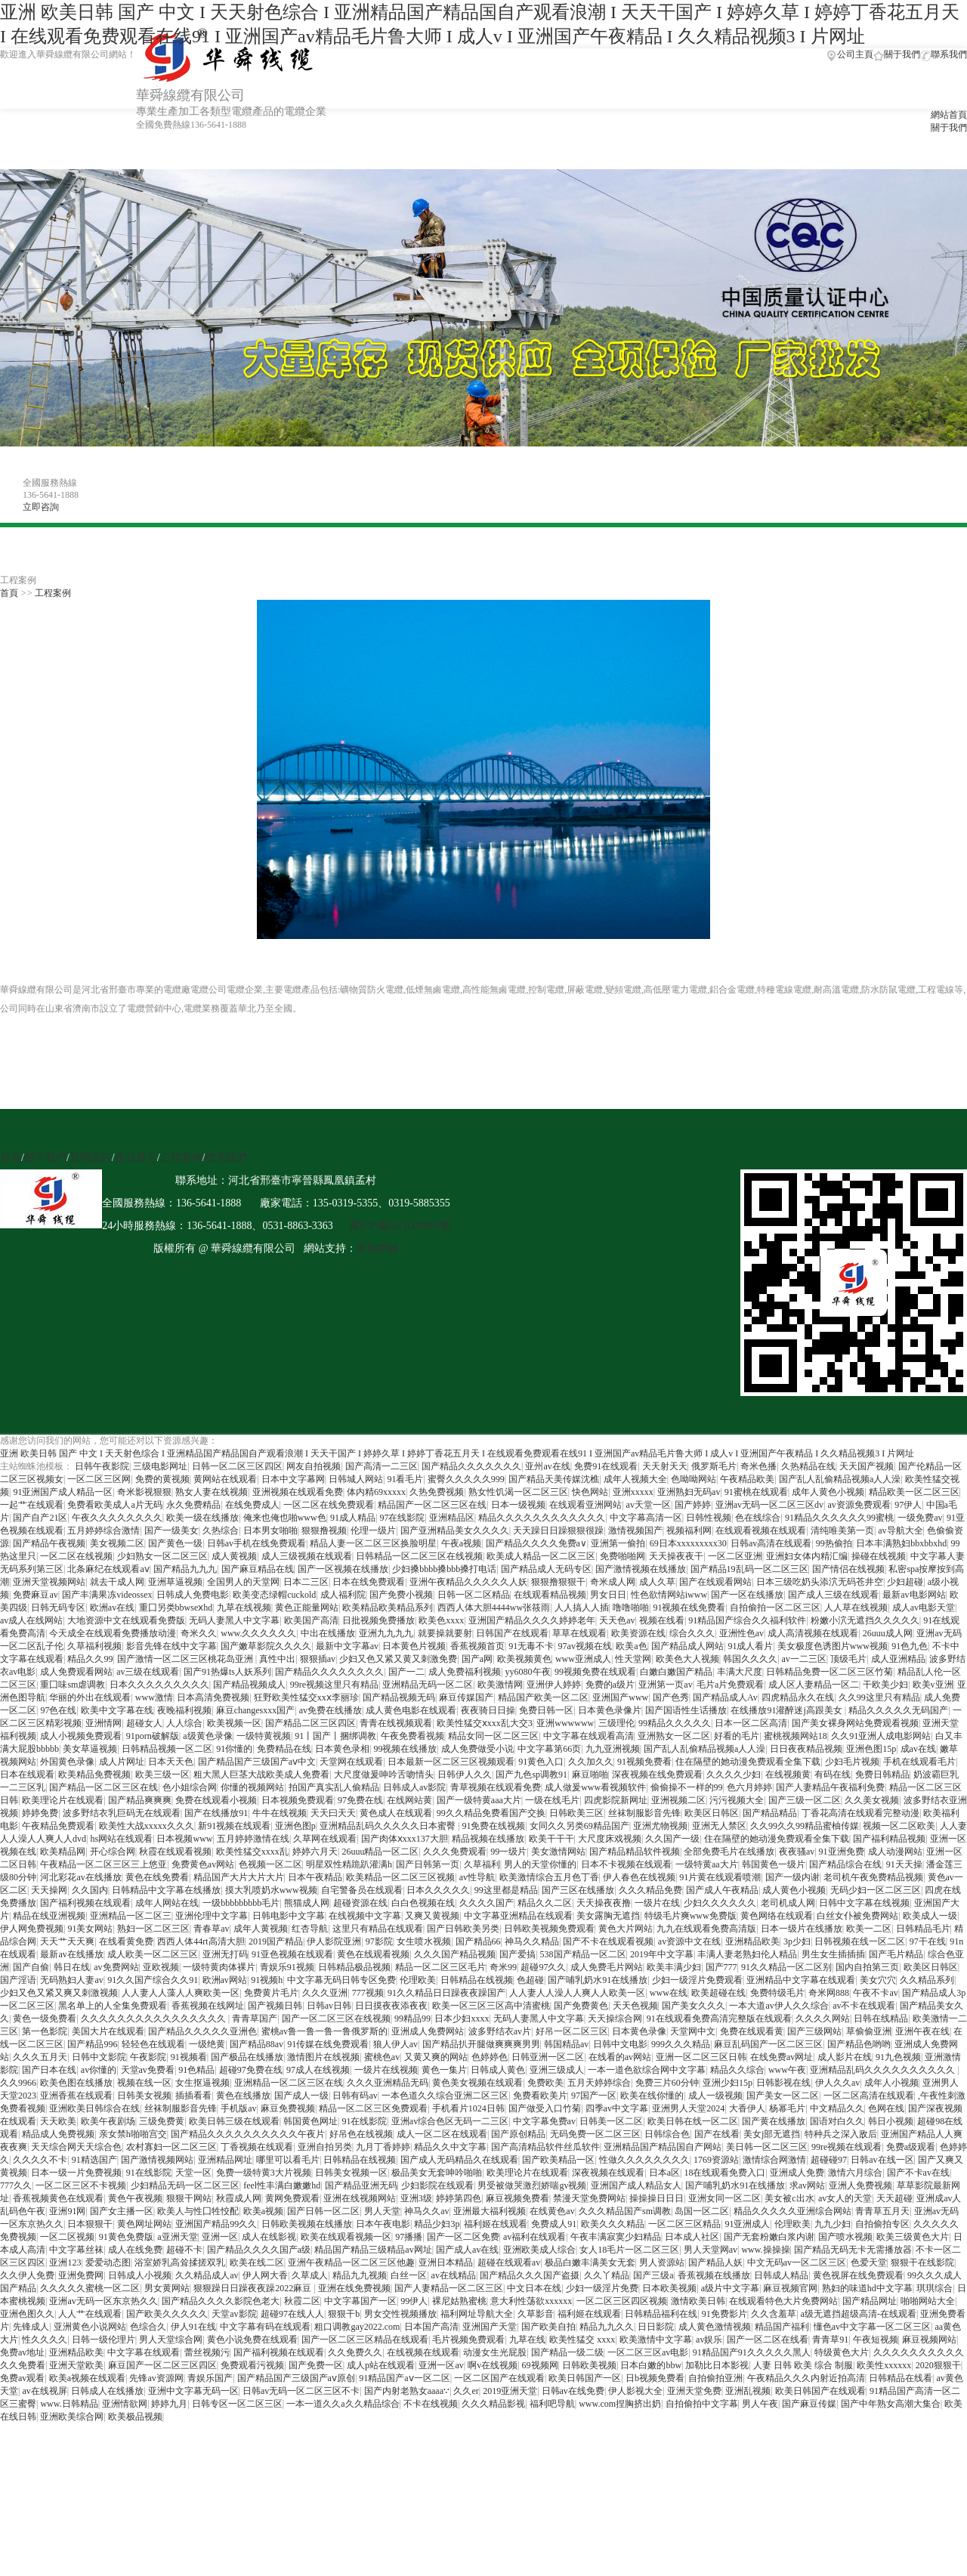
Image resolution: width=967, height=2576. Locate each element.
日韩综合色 (667, 2134)
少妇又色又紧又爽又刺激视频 (59, 1993)
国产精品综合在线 (845, 1864)
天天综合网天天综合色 (76, 2147)
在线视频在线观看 (423, 2352)
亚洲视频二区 (678, 1800)
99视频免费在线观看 (595, 1671)
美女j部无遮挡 (771, 2134)
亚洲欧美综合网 (71, 2416)
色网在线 (886, 2108)
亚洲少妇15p (727, 2082)
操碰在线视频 (878, 1556)
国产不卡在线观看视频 (608, 1941)
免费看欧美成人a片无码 (114, 1505)
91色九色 (909, 1646)
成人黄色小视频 (794, 1890)
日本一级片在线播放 (801, 1928)
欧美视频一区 (234, 1723)
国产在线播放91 (216, 1813)
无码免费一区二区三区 (595, 2134)
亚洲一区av (441, 2365)
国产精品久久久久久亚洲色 (202, 2031)
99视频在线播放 (405, 1749)
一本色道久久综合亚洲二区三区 (445, 2095)
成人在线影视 (269, 2237)
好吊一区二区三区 (572, 2031)
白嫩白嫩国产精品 (676, 1671)
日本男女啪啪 (270, 1530)
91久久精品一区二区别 (786, 1967)
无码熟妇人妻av (71, 1980)
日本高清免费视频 (213, 1697)
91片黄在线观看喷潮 (720, 1877)
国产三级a (653, 2275)
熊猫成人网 (306, 1903)
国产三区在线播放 (578, 1890)
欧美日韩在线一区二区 (692, 2121)
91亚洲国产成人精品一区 (63, 1492)
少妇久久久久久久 (720, 1903)
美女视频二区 (117, 1543)
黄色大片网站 (625, 1928)
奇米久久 (199, 1633)
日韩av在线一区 (882, 2159)
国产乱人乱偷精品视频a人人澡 (840, 1479)
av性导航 (477, 1877)
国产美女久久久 (693, 2005)
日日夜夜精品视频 (806, 1749)
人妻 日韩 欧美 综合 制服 (803, 2365)
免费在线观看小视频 (216, 1800)
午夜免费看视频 (412, 1736)
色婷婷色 (489, 2057)
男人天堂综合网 (170, 2339)
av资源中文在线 (689, 1941)
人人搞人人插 (582, 1607)
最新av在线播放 (71, 1954)
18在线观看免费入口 (724, 2172)
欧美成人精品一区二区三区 (541, 1556)
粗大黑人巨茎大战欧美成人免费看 (261, 1774)
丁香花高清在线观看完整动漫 (860, 1813)
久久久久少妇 (733, 1774)
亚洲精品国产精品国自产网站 (662, 2147)
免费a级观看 (910, 2147)
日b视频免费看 (655, 2378)
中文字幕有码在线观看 (265, 2326)
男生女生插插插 (833, 1954)
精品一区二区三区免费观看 (373, 2108)
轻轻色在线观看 (153, 2044)
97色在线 (58, 1710)
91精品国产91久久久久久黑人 (752, 2352)
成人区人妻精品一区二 (813, 1684)
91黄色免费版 (126, 2237)
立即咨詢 (41, 507)
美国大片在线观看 (108, 2031)
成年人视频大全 (635, 1479)
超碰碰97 (829, 2159)
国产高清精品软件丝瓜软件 (545, 2147)
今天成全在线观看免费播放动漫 (112, 1633)
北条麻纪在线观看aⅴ (108, 1569)
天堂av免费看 (148, 2070)
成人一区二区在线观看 (442, 2134)
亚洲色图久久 (27, 2314)
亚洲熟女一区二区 (674, 1736)
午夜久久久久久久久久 (117, 1517)
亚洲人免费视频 (860, 2185)
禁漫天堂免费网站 (589, 2198)
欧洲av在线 (112, 1607)
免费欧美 (545, 2082)
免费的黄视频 (162, 1479)
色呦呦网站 (693, 1479)
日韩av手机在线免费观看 (256, 1543)
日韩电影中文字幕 (288, 1915)
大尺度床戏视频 (609, 1838)
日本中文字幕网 (293, 1479)
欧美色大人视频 (687, 1659)
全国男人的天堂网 (243, 1582)
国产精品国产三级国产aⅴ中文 (257, 1761)
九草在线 (527, 2339)
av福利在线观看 (534, 2237)
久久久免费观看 (455, 1851)
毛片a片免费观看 (730, 1684)
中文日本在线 (534, 2288)
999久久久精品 (680, 2044)
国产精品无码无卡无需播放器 (853, 2249)
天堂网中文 (692, 2031)
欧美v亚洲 (933, 1684)
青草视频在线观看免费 (495, 1787)
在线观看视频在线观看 (760, 1530)
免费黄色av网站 (202, 1864)
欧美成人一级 (930, 1915)
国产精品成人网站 (687, 1646)
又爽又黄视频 (432, 1915)
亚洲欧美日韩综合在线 (94, 2108)
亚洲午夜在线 (922, 2031)
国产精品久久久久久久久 (471, 1466)
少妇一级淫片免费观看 (697, 1980)
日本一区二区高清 (751, 1723)
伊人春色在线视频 (639, 1877)
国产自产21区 (40, 1517)
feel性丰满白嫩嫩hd (281, 2185)
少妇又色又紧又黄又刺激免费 (398, 1659)
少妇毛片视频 (852, 1761)
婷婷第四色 (458, 2198)
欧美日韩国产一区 (584, 2378)
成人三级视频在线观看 (306, 1556)
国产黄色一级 (175, 1543)
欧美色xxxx (441, 1620)
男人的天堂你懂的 (540, 1864)
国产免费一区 (316, 2365)
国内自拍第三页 (867, 1967)
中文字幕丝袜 (76, 2249)
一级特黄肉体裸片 (219, 1967)
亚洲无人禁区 (719, 1826)
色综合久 (148, 2326)
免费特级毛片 (777, 1993)
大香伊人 (747, 2108)
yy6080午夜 (528, 1671)
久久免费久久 (355, 2352)
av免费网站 (116, 1967)
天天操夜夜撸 (603, 1903)
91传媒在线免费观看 (328, 2044)
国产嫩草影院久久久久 (266, 1646)
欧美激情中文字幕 (655, 2339)
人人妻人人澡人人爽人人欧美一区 (577, 1993)
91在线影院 (364, 2121)
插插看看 (193, 2095)
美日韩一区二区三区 (767, 2147)
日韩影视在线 (783, 2082)
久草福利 (482, 1864)
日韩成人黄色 (498, 2070)
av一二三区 (804, 1659)
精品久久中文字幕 (450, 2147)
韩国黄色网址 (310, 2121)
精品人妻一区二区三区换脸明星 (373, 1543)
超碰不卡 (184, 2249)
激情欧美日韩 (698, 2301)
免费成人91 (553, 2224)
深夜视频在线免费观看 (657, 1774)
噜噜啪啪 (631, 1607)
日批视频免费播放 (378, 1620)
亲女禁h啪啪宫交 (133, 2134)
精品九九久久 (606, 2326)
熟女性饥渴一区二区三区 (518, 1492)
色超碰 (530, 1980)
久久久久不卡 (40, 2159)
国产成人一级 (301, 2095)
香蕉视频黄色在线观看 (58, 2198)
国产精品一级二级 (567, 2352)
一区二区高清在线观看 (868, 2095)
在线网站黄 (409, 1800)
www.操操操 (765, 2249)
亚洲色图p (295, 1826)
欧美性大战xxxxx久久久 (146, 1826)
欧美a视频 (263, 2211)
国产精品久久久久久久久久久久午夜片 (248, 2134)
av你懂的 (98, 2070)
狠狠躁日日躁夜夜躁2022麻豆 (253, 2288)
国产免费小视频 (401, 1594)
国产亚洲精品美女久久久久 (454, 1530)
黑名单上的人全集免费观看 (112, 2005)
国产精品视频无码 (399, 1697)
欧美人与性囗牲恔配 (198, 2211)
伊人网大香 (265, 2275)
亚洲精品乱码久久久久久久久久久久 (883, 2070)
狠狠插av (317, 1659)
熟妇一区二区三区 (153, 1928)
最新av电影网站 (913, 1594)
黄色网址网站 (144, 2224)
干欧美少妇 (885, 1684)
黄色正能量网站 (306, 1607)
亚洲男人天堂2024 (688, 2108)
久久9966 (18, 2082)
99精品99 (412, 2018)
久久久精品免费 (650, 1890)
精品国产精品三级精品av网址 (372, 2249)
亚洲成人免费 (797, 2172)
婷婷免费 (40, 1813)
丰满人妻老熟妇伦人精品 (747, 1954)
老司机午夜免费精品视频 (873, 1877)
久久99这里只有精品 (879, 1697)
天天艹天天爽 (67, 1941)
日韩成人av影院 (414, 1787)
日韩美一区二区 (611, 2121)
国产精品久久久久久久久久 (329, 1671)
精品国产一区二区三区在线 (432, 1505)
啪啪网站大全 (928, 2301)
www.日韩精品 (68, 2403)
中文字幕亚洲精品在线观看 (518, 1915)
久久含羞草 (773, 2314)
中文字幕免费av (544, 2121)
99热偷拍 (834, 1543)
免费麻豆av (35, 1594)
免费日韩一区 (546, 1710)
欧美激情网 (500, 1684)
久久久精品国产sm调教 (625, 2211)
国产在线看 (717, 2134)
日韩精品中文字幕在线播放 (166, 1890)
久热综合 (220, 1530)
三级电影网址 (160, 1466)
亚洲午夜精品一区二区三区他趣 (351, 2262)
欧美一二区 (868, 1928)
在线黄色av (552, 2211)
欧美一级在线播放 (202, 1517)
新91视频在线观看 (234, 1826)
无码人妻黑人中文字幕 (234, 1620)
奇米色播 (758, 1466)
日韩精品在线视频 (476, 1980)
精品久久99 (90, 1659)
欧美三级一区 (162, 1774)
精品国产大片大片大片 (238, 1877)
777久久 (16, 2185)
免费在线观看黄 (751, 2031)
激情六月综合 (855, 2172)
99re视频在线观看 (846, 2147)
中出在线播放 (328, 1633)
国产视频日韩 (275, 2005)
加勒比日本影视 (717, 2365)
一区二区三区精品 (684, 2224)
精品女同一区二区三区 (493, 1736)
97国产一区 (593, 2095)
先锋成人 (31, 2326)
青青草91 (830, 2339)
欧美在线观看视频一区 (346, 2237)
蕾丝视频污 (207, 2352)
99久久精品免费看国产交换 (491, 1813)
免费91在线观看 (606, 1466)
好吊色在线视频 (361, 2134)
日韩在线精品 (881, 2018)
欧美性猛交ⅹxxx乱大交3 (485, 1723)
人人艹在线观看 (90, 2314)
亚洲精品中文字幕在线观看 (800, 1980)
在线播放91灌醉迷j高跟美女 (787, 1710)
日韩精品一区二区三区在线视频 (419, 1556)
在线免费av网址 (781, 2057)
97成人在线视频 (318, 2070)
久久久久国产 (486, 1903)
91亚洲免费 (841, 1851)
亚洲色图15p (871, 1749)
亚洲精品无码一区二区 (427, 1684)
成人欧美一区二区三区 (152, 1954)
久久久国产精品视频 (455, 1954)
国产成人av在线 (467, 2249)
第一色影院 (44, 2031)
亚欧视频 (161, 1967)
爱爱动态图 (108, 2262)
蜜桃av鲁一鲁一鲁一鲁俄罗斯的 (324, 2031)
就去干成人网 (117, 1582)
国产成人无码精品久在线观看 (459, 2159)
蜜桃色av (382, 2057)
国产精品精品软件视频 (634, 1851)
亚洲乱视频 (748, 2391)
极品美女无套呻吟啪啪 (436, 2172)
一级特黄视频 (263, 1736)
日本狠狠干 (90, 2224)
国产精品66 (478, 1941)
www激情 (154, 1697)
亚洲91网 (67, 2211)
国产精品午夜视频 (49, 1543)
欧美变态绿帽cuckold (274, 1594)
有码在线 (832, 1774)
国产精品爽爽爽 (139, 1800)
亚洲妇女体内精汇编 (807, 1556)
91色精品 (196, 2070)
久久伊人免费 (27, 2275)
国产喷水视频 (845, 2237)
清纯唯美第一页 (842, 1530)
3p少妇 (797, 1941)
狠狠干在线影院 (922, 2262)
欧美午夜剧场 (108, 2121)
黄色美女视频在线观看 (477, 2082)
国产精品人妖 (715, 2262)
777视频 (368, 1993)
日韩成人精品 (781, 2275)
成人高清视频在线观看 (813, 1633)
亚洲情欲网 (124, 2403)
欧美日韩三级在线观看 (234, 2121)
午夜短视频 (875, 2339)
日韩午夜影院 (102, 1466)
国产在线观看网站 (715, 1582)
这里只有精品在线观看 (377, 1928)
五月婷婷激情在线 (253, 1838)
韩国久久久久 (750, 1659)
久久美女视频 (872, 1800)
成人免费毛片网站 (606, 1967)
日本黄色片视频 (414, 1646)
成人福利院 (343, 1594)
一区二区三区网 (99, 1479)
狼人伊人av (395, 2044)
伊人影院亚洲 (334, 1941)
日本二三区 (306, 1582)
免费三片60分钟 (667, 2082)
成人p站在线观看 (381, 2365)
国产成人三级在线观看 (833, 1594)
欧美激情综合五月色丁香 (549, 1877)
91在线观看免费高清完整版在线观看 (719, 2018)
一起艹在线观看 (31, 1505)
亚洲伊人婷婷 (554, 1684)
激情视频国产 (635, 1530)
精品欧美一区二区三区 (914, 1492)
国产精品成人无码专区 (546, 1569)
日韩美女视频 (144, 2095)
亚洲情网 (103, 1723)
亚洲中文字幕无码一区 (193, 2391)
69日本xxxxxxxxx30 (688, 1543)
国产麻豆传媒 (809, 2403)
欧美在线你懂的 (652, 2095)
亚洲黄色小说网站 (90, 2326)
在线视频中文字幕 (365, 1915)
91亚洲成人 (747, 2224)
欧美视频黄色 (524, 1659)
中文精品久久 (837, 2108)
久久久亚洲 (325, 1993)
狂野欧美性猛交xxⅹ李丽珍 (306, 1697)
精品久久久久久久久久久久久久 (541, 1517)
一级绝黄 (207, 2044)
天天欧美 (58, 2121)
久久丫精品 (606, 2275)
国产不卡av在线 (918, 2172)
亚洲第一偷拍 (618, 1543)
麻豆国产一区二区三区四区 (162, 2365)
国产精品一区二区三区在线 (103, 1787)
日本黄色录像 (639, 2031)
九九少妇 (832, 2224)
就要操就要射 (445, 1633)
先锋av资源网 (156, 2378)
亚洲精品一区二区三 (130, 1915)
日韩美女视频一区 (351, 2172)
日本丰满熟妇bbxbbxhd (901, 1543)
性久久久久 (44, 2339)
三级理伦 (616, 1723)
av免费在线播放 (330, 1710)
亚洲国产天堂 (489, 2326)
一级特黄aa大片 (706, 1864)
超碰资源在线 (360, 1903)
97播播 (408, 2237)
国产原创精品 (518, 2134)
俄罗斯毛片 (714, 1466)
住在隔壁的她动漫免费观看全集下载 (747, 1761)
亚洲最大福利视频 (489, 2211)
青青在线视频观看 (396, 1723)
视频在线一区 (144, 2082)
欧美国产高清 (311, 1620)
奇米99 (503, 1967)
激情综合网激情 (774, 2159)
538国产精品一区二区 (583, 1954)
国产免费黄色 (581, 2005)
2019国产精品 (276, 1941)
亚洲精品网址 (225, 2159)
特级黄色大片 (841, 2352)
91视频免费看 (644, 1761)
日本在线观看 (27, 1774)
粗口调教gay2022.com (357, 2326)
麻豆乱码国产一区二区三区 (768, 2044)
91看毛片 (405, 1479)
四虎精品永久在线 (798, 1697)
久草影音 (535, 2314)
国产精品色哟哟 (859, 2044)
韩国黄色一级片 (773, 1864)
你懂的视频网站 (252, 1787)
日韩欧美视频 (589, 2365)
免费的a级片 (610, 1684)
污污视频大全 (736, 1800)
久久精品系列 (927, 1980)
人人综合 (184, 1723)
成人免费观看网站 (76, 1671)
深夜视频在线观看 (608, 2172)
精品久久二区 (544, 1903)
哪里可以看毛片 (288, 2159)
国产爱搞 (517, 1954)
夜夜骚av (796, 1851)
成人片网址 (121, 1761)
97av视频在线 (585, 1646)
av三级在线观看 (147, 1671)
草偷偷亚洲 (868, 2031)
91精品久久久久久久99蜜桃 (839, 1517)
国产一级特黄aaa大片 (479, 1800)
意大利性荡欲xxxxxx (531, 2301)
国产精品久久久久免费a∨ (536, 1543)
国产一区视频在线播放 (343, 1569)
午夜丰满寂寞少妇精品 (615, 2237)
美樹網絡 (378, 1248)
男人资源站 (661, 2262)
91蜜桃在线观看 (756, 1492)
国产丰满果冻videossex (107, 1594)
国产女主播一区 (121, 2211)
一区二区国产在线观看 (499, 2378)
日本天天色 (170, 1761)
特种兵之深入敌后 (841, 2134)
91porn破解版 (152, 1736)
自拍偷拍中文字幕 (702, 2403)
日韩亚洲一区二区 (547, 2057)
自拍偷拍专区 (882, 2224)
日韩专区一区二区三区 (237, 2403)
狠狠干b (344, 2314)
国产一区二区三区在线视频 (336, 2018)
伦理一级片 (373, 1530)
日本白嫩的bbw (650, 2365)
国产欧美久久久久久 (167, 2314)
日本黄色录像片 (609, 1710)
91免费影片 (724, 2314)
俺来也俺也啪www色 (284, 1517)
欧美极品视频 (135, 2416)
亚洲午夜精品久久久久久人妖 (468, 1582)
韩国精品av (566, 2044)
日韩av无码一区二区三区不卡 (301, 2391)
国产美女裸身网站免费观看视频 (855, 1723)
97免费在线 (360, 1800)
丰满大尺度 (739, 1671)
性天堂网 (633, 1659)
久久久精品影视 (493, 2403)
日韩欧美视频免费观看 (549, 1928)
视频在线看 (661, 1620)
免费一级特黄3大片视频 (263, 2172)
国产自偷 (31, 1967)
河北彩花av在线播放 (80, 1877)
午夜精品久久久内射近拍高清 (806, 2378)
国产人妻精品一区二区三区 (448, 2288)
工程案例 (53, 593)
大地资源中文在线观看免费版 (126, 1620)
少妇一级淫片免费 (602, 2288)
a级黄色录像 (207, 1736)
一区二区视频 (67, 2237)
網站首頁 (949, 115)
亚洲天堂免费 (694, 2391)
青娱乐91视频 (287, 1967)
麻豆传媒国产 (466, 1697)
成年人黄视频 (260, 1928)
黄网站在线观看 (225, 1479)
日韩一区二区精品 (473, 1594)
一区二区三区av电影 (647, 2352)
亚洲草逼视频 (175, 1582)
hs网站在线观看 (121, 1838)
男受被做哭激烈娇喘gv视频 (531, 2185)
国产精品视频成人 (249, 1684)
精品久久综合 (737, 2070)
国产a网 (477, 1659)
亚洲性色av (741, 1633)
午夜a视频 (461, 1543)
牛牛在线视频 (279, 1813)
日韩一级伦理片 (103, 2339)
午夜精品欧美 (747, 1479)
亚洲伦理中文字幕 (211, 1915)
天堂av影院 (234, 2314)
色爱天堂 (869, 2262)
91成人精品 (352, 1517)
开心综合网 (112, 1851)
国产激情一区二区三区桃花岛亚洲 (186, 1659)
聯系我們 (943, 54)
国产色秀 (671, 1697)
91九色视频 (898, 2057)
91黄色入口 (541, 1761)
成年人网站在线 (167, 1903)
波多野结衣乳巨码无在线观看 (122, 1813)
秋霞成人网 (238, 2198)
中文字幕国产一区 (360, 2301)
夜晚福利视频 (184, 1710)
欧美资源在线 (638, 1633)
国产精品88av (256, 2044)
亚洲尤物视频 (660, 1826)
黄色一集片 (444, 2070)
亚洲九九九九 (386, 1633)
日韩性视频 (708, 1517)
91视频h (267, 1980)
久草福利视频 (94, 1646)
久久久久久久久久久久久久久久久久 (154, 2018)
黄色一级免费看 (44, 2018)
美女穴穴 (878, 1980)
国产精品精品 (770, 1813)
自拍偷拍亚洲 (715, 2378)
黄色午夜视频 (135, 2198)
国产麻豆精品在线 (257, 1569)
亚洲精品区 (451, 1517)
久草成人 (310, 2275)
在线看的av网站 (620, 2057)
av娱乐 (709, 2339)
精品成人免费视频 (58, 2134)
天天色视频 (635, 2005)
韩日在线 (72, 1967)
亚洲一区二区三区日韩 (701, 2057)
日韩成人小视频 (139, 2275)
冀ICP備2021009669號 (399, 1225)
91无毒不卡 (531, 1646)
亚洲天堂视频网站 (49, 1582)
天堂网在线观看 (351, 1761)
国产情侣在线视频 (848, 1569)
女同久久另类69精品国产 (579, 1826)
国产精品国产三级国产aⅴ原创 (296, 2378)
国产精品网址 (869, 2301)
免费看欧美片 (540, 2095)
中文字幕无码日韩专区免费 (341, 1980)
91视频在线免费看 (689, 1607)
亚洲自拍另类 (325, 2147)
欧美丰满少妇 (674, 1967)
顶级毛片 (848, 1659)
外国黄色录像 (67, 1761)
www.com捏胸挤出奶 (620, 2403)
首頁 (9, 593)
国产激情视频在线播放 (640, 1569)
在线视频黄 (788, 1774)
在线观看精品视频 (550, 1594)
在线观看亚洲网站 (585, 1505)
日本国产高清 (431, 2326)
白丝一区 (409, 2275)
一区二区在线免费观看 (328, 1505)
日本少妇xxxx (461, 2018)
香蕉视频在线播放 (714, 2275)
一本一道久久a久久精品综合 (342, 2403)
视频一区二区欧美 (899, 1826)
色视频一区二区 (270, 1864)
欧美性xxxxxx (884, 2365)
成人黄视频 (234, 1556)
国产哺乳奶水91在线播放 (597, 1980)
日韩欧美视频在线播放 (306, 2224)
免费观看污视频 (252, 2365)
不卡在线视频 (430, 2403)
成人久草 (657, 1582)
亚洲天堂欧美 (76, 2365)
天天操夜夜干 (676, 1556)
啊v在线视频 (492, 2365)
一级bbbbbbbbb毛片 (241, 1903)
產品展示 (136, 1157)
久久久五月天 (40, 2057)
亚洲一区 (220, 2237)
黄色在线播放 (243, 2095)
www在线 (668, 1993)
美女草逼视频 (90, 1749)
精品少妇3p (436, 2224)
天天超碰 (894, 2198)
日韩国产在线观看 (512, 1633)
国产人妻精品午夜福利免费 (830, 1787)
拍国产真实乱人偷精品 (334, 1787)
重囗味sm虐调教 (72, 1684)
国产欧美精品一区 (558, 2159)
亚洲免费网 (80, 2275)
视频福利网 (689, 1530)
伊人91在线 (193, 2326)
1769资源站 (716, 2159)
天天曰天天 (333, 1813)
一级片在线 (657, 1903)
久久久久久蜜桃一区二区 (90, 2288)
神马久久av (426, 2211)
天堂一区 (193, 2172)
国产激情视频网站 (157, 2159)
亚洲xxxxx (633, 1492)
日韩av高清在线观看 (771, 1543)
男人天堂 (382, 2211)
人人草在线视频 (856, 1607)
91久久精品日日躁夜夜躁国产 (446, 1993)
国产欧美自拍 (548, 2326)
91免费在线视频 (493, 1826)
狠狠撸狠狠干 (558, 1582)
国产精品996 (92, 2044)
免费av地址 (22, 2352)
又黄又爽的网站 (436, 2057)
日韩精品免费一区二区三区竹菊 (829, 1671)
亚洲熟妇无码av (688, 1492)
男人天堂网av (710, 2249)
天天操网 (49, 1890)
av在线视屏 (44, 2391)
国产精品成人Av (725, 1697)
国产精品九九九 (185, 1569)
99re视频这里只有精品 (334, 1684)
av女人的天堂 (845, 2198)
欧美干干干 (551, 1838)
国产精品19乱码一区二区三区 (749, 1569)
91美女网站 (90, 1928)
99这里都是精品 (506, 1890)
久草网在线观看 (325, 1838)
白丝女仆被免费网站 (857, 1915)
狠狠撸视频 (324, 1530)
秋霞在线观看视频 (175, 1851)
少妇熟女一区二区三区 (162, 1556)
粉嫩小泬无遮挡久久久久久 (865, 1620)
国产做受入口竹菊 (544, 2108)
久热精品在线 (808, 1466)
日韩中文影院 (99, 2057)
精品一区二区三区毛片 (440, 1967)
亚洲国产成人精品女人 (636, 2185)
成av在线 (918, 1749)
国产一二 (406, 1671)
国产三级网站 (814, 2031)
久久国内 (90, 1890)
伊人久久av (837, 2082)
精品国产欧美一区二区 (543, 1697)
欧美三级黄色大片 (912, 2237)
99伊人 (414, 2301)
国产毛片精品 (896, 1954)
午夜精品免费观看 (58, 1826)
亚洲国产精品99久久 (216, 2224)
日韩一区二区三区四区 (237, 1466)
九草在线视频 (244, 1607)
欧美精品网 (62, 1851)
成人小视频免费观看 (81, 1736)
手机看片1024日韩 (468, 2108)
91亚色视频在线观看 (292, 1954)
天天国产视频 (866, 1466)
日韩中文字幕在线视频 (864, 1903)
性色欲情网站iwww (669, 1594)
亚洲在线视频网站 (359, 2198)
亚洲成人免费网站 (427, 2031)
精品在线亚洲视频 (49, 1915)
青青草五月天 (882, 2211)
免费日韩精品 (882, 1774)
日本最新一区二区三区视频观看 (451, 1761)
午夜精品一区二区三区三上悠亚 (103, 1864)
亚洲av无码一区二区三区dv (769, 1505)
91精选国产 (94, 2159)
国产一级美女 (171, 1530)
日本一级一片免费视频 (76, 2172)
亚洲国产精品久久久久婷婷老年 (531, 1620)
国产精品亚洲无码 (361, 2185)
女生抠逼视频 (202, 2082)
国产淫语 (18, 1980)
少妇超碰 (905, 1582)
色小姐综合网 (189, 1787)
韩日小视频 (890, 2121)
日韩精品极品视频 (354, 1967)
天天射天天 (664, 1466)
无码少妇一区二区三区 (875, 1890)
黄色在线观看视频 (373, 1954)
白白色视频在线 (423, 1903)
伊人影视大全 (635, 2391)
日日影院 (656, 2326)
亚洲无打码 (225, 1954)
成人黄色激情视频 (714, 2326)
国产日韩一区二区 (323, 2211)
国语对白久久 (837, 2121)
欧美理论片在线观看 (62, 1800)
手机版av (238, 2108)
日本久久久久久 (438, 1890)
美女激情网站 (558, 1851)
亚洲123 (65, 2262)
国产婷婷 (693, 1505)
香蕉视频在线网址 (207, 2005)
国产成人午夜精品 (722, 1890)
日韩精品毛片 (923, 1928)
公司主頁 (849, 54)
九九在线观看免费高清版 (706, 1928)
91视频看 (189, 2057)
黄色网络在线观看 (776, 1915)
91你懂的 (234, 1749)
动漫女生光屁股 (495, 2352)
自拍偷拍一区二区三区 (775, 1607)
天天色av (617, 1620)
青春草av (211, 1928)
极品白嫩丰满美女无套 (590, 2262)
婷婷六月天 (315, 1851)
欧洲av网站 (224, 1980)
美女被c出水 (789, 2198)
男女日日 (608, 1594)
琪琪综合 (934, 2288)
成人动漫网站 (895, 1851)
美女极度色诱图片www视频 (832, 1646)
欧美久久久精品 (612, 2224)
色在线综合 (757, 1517)
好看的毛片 (736, 1736)
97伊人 (908, 1505)
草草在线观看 (579, 1633)
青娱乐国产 (210, 2378)
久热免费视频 (436, 1492)
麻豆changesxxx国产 (255, 1710)
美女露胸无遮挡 (608, 1915)
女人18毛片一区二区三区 (629, 2249)
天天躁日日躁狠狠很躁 (558, 1530)
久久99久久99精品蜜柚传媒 (804, 1826)
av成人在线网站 (31, 1620)
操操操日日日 (656, 2198)
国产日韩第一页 (427, 1864)
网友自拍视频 (313, 1466)
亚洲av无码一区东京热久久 (103, 2301)
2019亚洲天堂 (510, 2391)
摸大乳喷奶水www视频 (271, 1890)
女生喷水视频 (424, 1941)
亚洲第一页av (665, 1684)
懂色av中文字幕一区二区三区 (872, 2326)
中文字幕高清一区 (646, 1517)
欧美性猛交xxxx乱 (252, 1851)
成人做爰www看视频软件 (595, 1787)
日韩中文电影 (620, 2044)
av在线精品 (453, 2275)
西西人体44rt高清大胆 (200, 1941)
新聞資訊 (91, 1157)
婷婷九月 (169, 2403)
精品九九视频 (359, 2275)
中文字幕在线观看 (143, 2352)
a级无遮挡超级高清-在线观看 (858, 2314)
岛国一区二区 (702, 2211)
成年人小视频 (891, 2082)
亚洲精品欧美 (752, 1941)
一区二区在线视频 (76, 1556)
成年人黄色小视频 (828, 1492)
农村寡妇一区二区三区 (171, 2147)
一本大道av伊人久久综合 (778, 2005)
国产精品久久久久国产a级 (258, 2249)
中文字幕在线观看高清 (588, 1736)
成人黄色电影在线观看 (411, 1710)
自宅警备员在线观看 (362, 1890)
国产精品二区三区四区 (310, 1723)
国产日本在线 (49, 2070)
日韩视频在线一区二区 (859, 1941)
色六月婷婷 (749, 1787)
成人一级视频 (715, 2095)
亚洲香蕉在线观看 (76, 2095)
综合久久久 (692, 1633)
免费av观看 (22, 2378)
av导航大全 (900, 1530)
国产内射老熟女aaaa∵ (407, 2391)
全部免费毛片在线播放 (729, 1851)
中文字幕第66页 (549, 1749)
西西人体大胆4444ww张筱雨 (493, 1607)
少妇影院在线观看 (437, 2185)
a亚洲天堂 (177, 2237)
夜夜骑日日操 (488, 1710)
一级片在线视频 (386, 2070)
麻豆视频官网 (790, 2288)
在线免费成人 (252, 1505)
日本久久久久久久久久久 (159, 1684)
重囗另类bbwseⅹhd (176, 1607)
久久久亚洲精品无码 (387, 2082)
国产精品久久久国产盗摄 (529, 2275)
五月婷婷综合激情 (103, 1530)
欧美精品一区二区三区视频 (400, 1877)
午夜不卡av (875, 1993)
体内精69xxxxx (376, 1492)
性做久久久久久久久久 (644, 2159)
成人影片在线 (844, 2057)
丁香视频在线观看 (257, 2147)
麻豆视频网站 (929, 2339)
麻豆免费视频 (288, 2108)
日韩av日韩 (329, 2005)
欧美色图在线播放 (76, 2082)
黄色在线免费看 (157, 1877)
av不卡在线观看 (864, 2005)
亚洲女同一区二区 (724, 2198)
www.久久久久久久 (258, 1633)
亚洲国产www (620, 1697)
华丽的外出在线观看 (90, 1697)
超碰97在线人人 (292, 2314)
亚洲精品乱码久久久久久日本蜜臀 (389, 1826)
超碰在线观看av (508, 2262)
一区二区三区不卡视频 (81, 2185)
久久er (465, 2391)
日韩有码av (354, 2095)
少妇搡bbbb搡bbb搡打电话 (444, 1569)
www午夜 (787, 2070)
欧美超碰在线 (718, 1993)
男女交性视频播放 (400, 2314)
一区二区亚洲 (735, 1556)
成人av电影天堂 (923, 1607)
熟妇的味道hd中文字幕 (867, 2288)
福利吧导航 (552, 2403)
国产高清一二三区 (381, 1466)
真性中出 (277, 1659)
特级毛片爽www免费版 (690, 1915)
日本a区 (664, 2172)
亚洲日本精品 (446, 2262)
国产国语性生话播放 (686, 1710)
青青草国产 (254, 2018)
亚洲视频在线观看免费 (297, 1492)
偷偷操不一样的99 (686, 1787)
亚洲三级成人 (557, 2070)
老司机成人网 (788, 1903)
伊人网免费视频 (31, 1928)
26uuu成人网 (888, 1633)
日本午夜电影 (383, 2224)
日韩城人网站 (356, 1479)
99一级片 (508, 1851)
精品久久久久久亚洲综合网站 (792, 2211)
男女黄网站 (167, 2288)
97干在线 (928, 1941)
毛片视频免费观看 (468, 2339)
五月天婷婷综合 (599, 2082)
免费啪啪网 (622, 1556)
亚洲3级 (416, 2198)
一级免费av (919, 1517)
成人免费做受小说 (477, 1749)
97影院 (379, 1941)
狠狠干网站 (189, 2198)
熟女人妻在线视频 (211, 1492)
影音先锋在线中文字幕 (171, 1646)
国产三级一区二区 (804, 1800)
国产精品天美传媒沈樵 (553, 1479)
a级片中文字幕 (730, 2288)
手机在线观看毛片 (919, 1761)
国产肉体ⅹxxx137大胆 (404, 1838)
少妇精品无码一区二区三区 (185, 2185)
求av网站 (807, 2185)
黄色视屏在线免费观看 (858, 2275)
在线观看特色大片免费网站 (783, 2301)
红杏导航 (310, 1928)
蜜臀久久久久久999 (466, 1479)
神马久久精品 (532, 1941)
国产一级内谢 (792, 1877)
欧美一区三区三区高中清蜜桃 (491, 2005)
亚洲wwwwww (565, 1723)
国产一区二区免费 (463, 2237)
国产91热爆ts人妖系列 (227, 1671)
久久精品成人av (206, 2275)
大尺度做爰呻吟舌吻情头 (384, 1774)
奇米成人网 (612, 1582)
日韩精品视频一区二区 (167, 1749)
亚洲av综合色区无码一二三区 (449, 2121)
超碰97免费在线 (251, 2070)
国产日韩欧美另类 (463, 1928)
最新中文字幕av (347, 1646)
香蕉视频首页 (477, 1646)
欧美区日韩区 (711, 1813)
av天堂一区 (648, 1505)
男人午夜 (760, 2403)
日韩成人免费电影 (192, 1594)
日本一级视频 (518, 1505)
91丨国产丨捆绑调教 (335, 1736)
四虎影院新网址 (615, 1800)
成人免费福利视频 (464, 1671)
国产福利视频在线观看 (85, 1903)
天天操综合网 (615, 2018)
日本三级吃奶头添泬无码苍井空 (819, 1582)
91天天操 (904, 1864)
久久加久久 (590, 1761)
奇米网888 (828, 1993)
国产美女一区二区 (782, 2095)
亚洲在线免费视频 (354, 2288)
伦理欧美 (418, 1980)
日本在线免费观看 (368, 1582)
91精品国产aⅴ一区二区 (404, 2378)
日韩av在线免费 (573, 2391)
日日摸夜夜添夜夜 (391, 2005)
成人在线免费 (135, 2249)
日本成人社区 (692, 2237)
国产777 (721, 1967)
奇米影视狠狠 (144, 1492)
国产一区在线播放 (747, 1594)
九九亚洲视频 (612, 1749)
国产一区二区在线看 (767, 2339)
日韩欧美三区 (576, 1813)
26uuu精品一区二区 (380, 1851)
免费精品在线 (284, 1749)
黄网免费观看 (292, 2198)
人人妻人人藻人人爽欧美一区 (180, 1993)
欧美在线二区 (257, 2262)
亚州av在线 (547, 1466)
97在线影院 (402, 1517)
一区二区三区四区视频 (621, 2301)
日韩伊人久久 (464, 1774)
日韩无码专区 (58, 1607)
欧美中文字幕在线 (117, 1710)
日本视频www (184, 1838)
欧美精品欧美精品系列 (387, 1607)
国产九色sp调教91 (531, 1774)
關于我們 (896, 54)
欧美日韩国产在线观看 (820, 2391)
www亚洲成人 (583, 1659)
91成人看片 (750, 1646)
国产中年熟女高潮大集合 (891, 2403)
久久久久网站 (823, 2018)
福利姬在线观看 (495, 2224)
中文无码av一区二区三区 (796, 2262)
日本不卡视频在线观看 (626, 1864)
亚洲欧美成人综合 (539, 2249)
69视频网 (540, 2365)
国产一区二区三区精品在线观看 (364, 2339)
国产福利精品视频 (889, 1838)
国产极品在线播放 (247, 2057)
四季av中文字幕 (616, 2108)
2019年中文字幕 (662, 1954)
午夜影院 (148, 2057)
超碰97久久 (543, 1967)
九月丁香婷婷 (383, 2147)
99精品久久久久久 (674, 1723)
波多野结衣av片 (499, 2031)
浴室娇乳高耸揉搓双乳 (179, 2262)
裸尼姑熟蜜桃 (459, 2301)
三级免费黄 (161, 2121)
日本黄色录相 (342, 1749)
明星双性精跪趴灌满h (349, 1864)
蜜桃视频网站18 (795, 1736)
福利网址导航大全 (476, 2314)
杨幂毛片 (787, 2108)
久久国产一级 (672, 1838)
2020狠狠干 (938, 2365)
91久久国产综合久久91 (152, 1980)
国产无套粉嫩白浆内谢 (769, 2237)
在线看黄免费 (126, 1941)
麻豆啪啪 (590, 1774)
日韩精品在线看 (900, 2378)
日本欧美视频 (669, 2288)
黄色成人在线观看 (396, 1813)
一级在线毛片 (552, 1800)
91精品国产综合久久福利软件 (747, 1620)
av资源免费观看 (858, 1505)
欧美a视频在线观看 (87, 2378)
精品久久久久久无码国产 (898, 1710)
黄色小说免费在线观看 (252, 2339)
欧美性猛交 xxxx (582, 2339)
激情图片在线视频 (323, 2057)
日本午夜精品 (315, 1877)
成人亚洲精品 (898, 1659)
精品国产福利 (782, 2326)
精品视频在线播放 (488, 1838)
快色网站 (590, 1492)
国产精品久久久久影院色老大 (221, 2301)
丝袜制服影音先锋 (644, 1813)
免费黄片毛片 (271, 1993)
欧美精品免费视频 (94, 1774)
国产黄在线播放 (773, 2121)
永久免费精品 (193, 1505)
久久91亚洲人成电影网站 (881, 1736)
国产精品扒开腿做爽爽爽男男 (481, 2044)
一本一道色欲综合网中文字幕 (647, 2070)
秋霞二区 (302, 2301)
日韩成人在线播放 (107, 2391)
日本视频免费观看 (297, 1800)
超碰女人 (144, 1723)
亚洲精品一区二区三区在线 (288, 2082)
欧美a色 (631, 1646)
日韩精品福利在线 (661, 2314)
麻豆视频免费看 (517, 2198)
